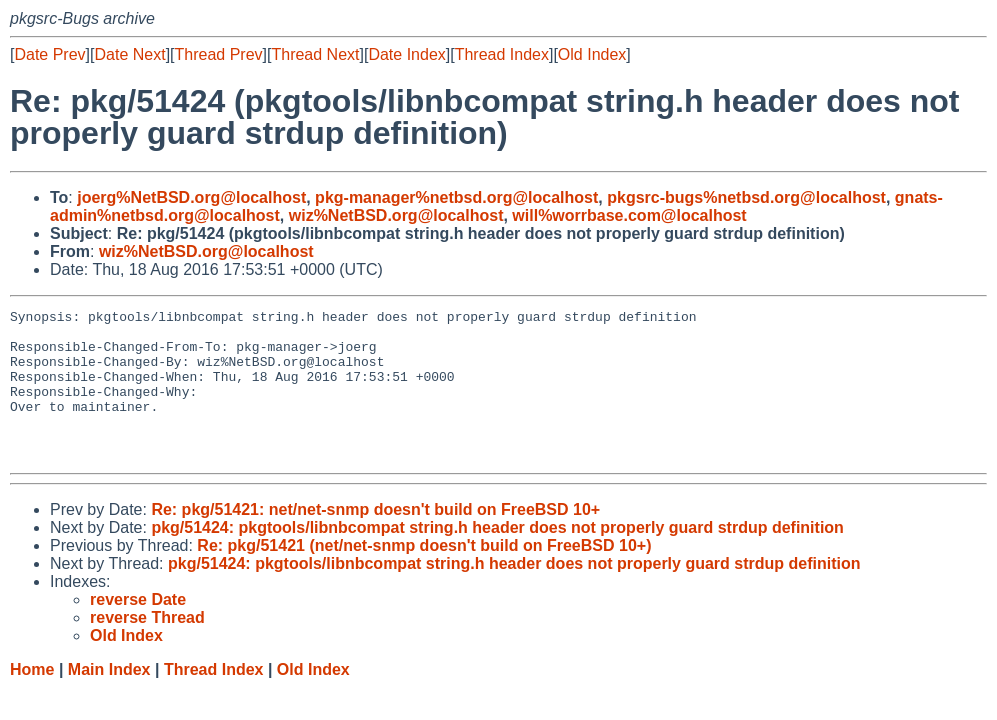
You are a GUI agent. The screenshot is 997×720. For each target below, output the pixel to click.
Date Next (129, 54)
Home (32, 699)
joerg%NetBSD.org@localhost (191, 197)
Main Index (109, 699)
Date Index (406, 54)
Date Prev (49, 54)
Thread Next (315, 54)
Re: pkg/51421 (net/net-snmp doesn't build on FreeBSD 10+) (424, 575)
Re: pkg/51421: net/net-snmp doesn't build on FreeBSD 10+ (375, 539)
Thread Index (502, 54)
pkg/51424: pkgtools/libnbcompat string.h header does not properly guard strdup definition (497, 557)
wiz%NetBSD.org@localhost (396, 215)
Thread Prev (219, 54)
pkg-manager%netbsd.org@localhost (456, 197)
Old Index (592, 54)
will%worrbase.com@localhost (629, 215)
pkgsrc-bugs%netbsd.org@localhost (746, 197)
